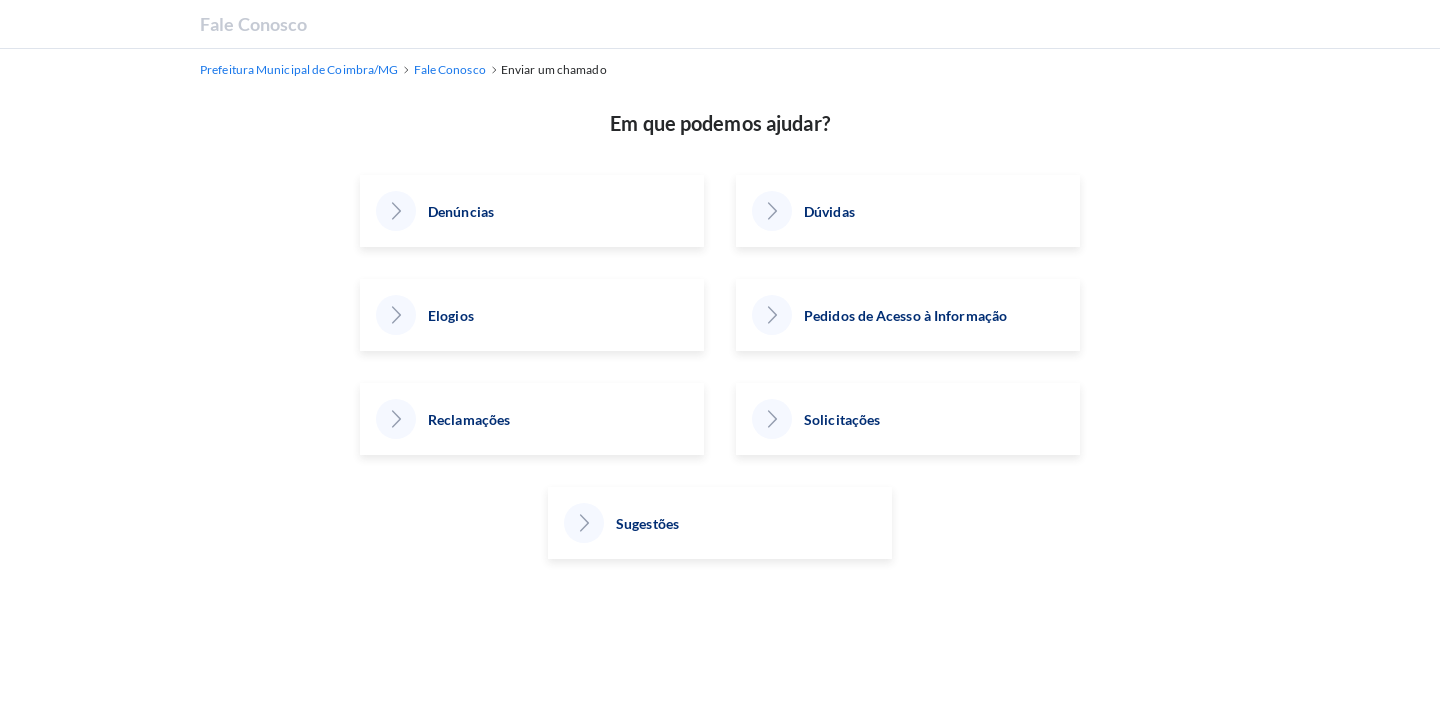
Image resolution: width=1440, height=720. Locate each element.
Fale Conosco (253, 24)
